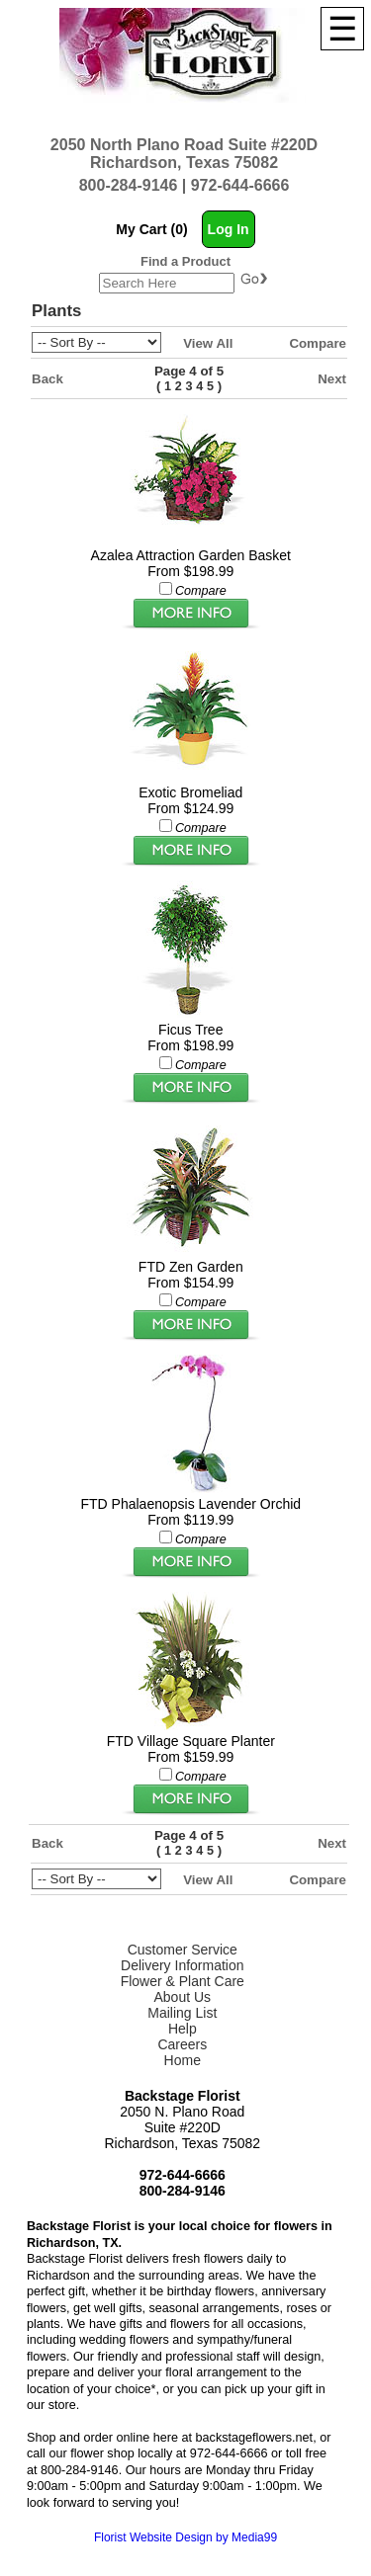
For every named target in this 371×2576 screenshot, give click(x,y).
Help (182, 2028)
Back (47, 379)
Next (332, 379)
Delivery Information (182, 1965)
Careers (182, 2044)
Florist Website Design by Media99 (185, 2537)
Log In (228, 229)
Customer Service (182, 1949)
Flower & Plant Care (182, 1981)
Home (182, 2060)
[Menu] (342, 28)
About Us (182, 1997)
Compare (317, 343)
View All (207, 343)
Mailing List (182, 2013)
